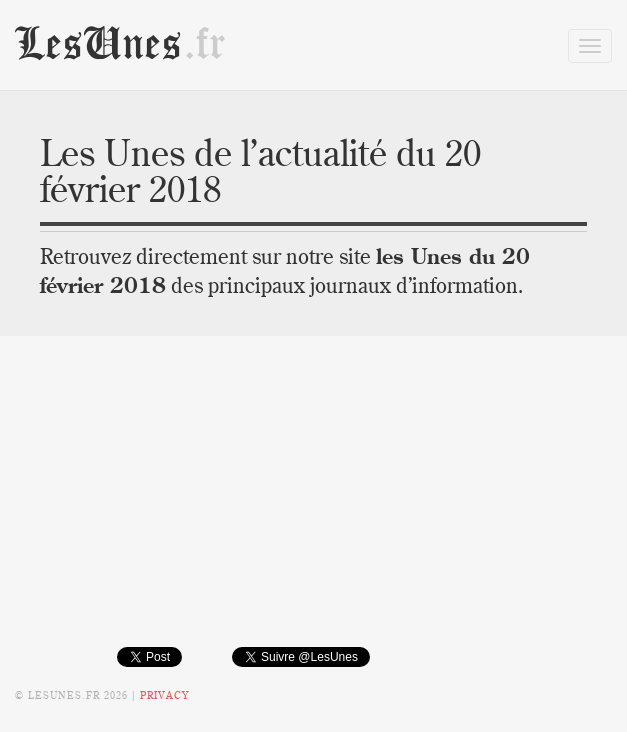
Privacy (164, 695)
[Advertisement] (313, 506)
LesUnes (121, 44)
